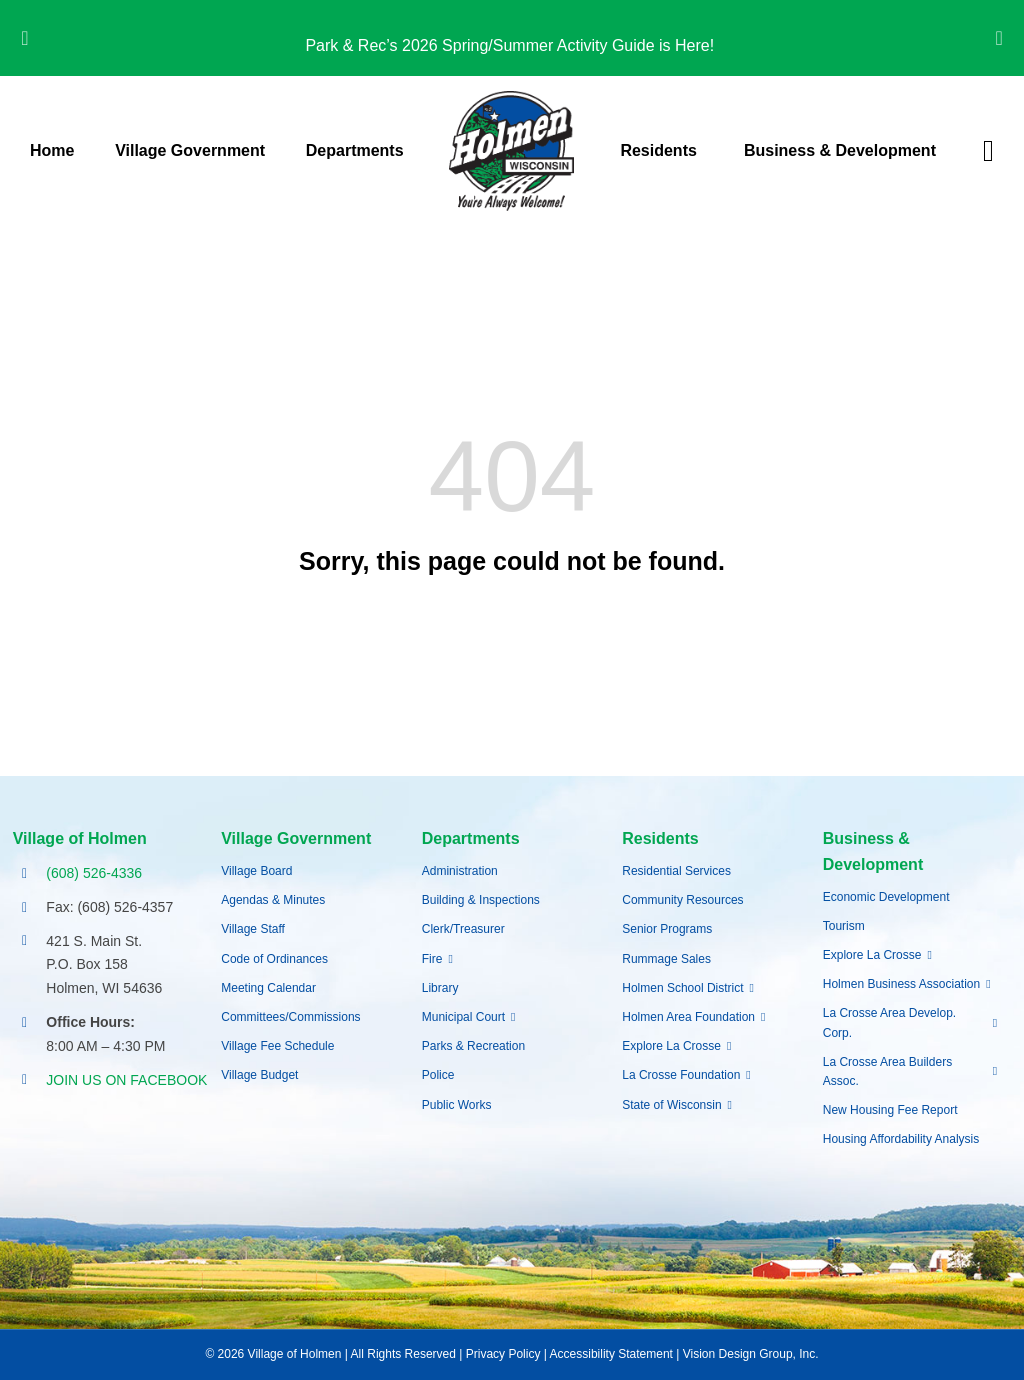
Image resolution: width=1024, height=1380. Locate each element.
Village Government (296, 838)
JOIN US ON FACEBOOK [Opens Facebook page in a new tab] (126, 1080)
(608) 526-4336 (94, 873)
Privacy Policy (503, 1354)
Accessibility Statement (611, 1354)
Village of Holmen (80, 838)
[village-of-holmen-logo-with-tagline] (511, 98)
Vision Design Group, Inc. (751, 1354)
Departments (471, 838)
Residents (660, 838)
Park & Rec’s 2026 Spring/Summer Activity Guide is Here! (511, 45)
